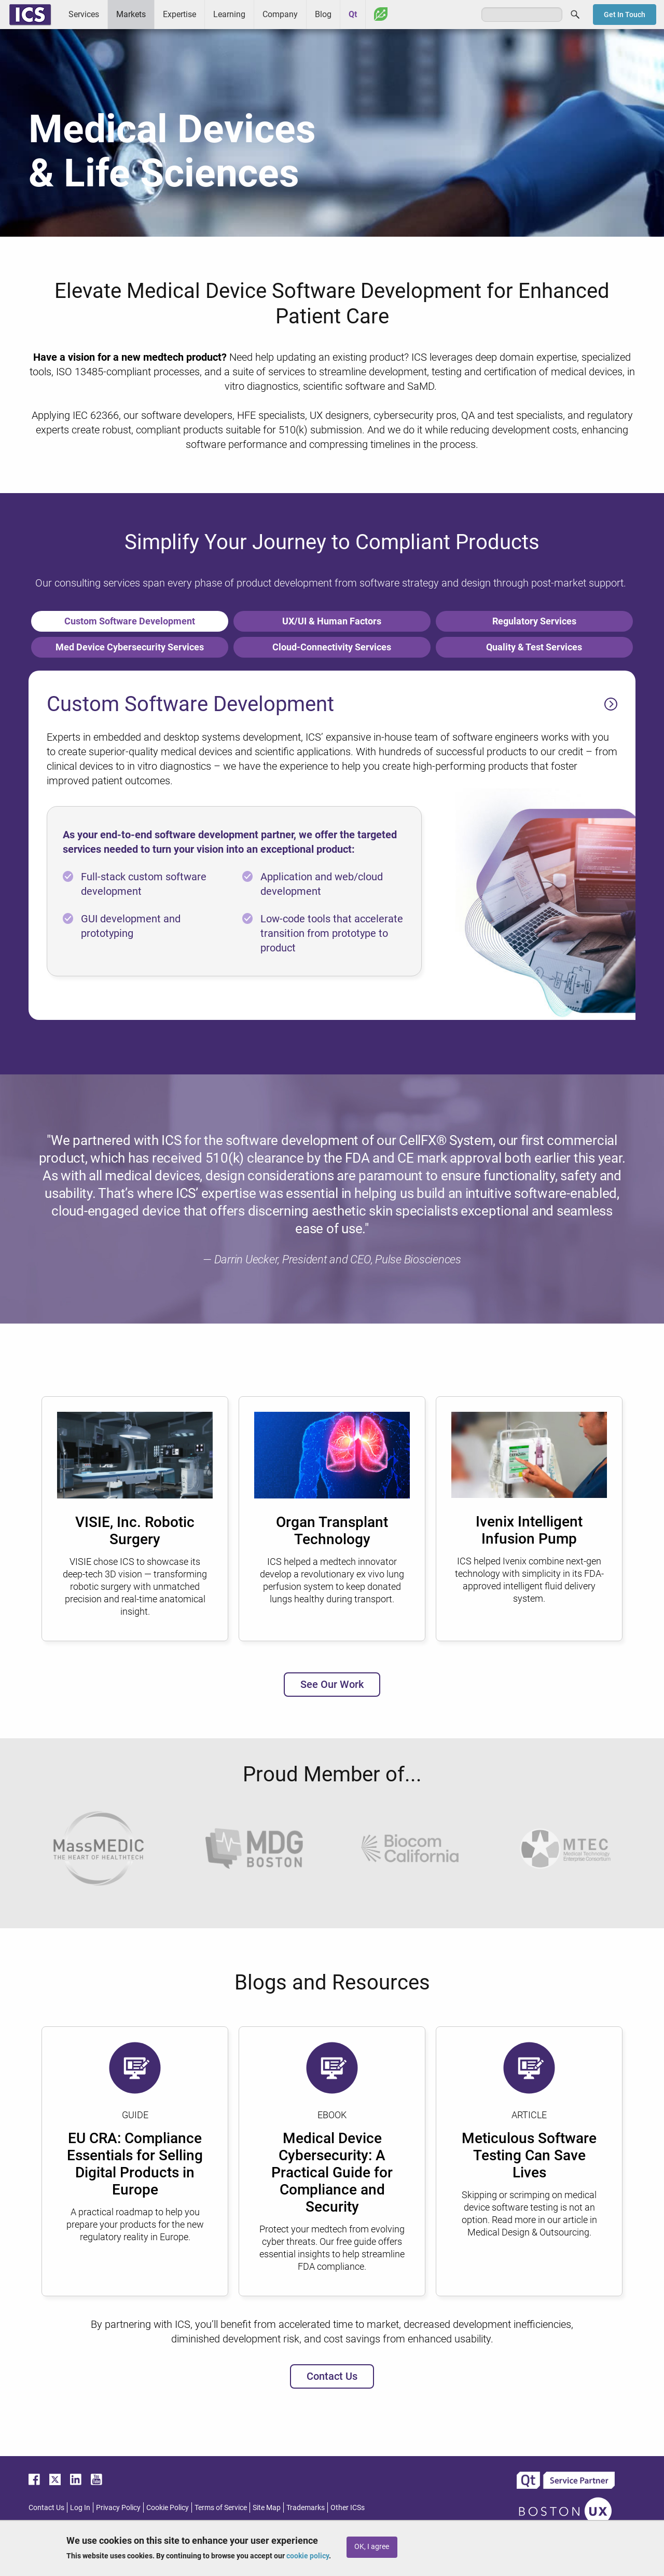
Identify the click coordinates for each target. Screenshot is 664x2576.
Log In (80, 2507)
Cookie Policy (167, 2507)
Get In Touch (624, 14)
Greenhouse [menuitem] (381, 14)
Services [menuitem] (83, 14)
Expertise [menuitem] (179, 14)
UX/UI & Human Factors (331, 621)
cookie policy (307, 2556)
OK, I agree (371, 2546)
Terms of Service (221, 2507)
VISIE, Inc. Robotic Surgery (135, 1531)
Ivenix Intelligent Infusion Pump (529, 1530)
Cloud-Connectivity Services (331, 647)
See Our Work (332, 1684)
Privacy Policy (118, 2507)
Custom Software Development (129, 621)
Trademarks (305, 2507)
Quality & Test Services (534, 647)
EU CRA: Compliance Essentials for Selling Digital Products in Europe (135, 2164)
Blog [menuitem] (323, 14)
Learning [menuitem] (229, 14)
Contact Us (332, 2376)
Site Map (267, 2507)
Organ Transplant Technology (332, 1531)
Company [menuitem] (280, 14)
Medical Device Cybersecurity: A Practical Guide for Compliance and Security (332, 2172)
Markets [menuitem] (131, 14)
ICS (30, 14)
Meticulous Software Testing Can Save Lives (529, 2155)
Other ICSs (347, 2507)
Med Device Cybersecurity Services (130, 647)
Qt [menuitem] (353, 14)
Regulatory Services (534, 621)
